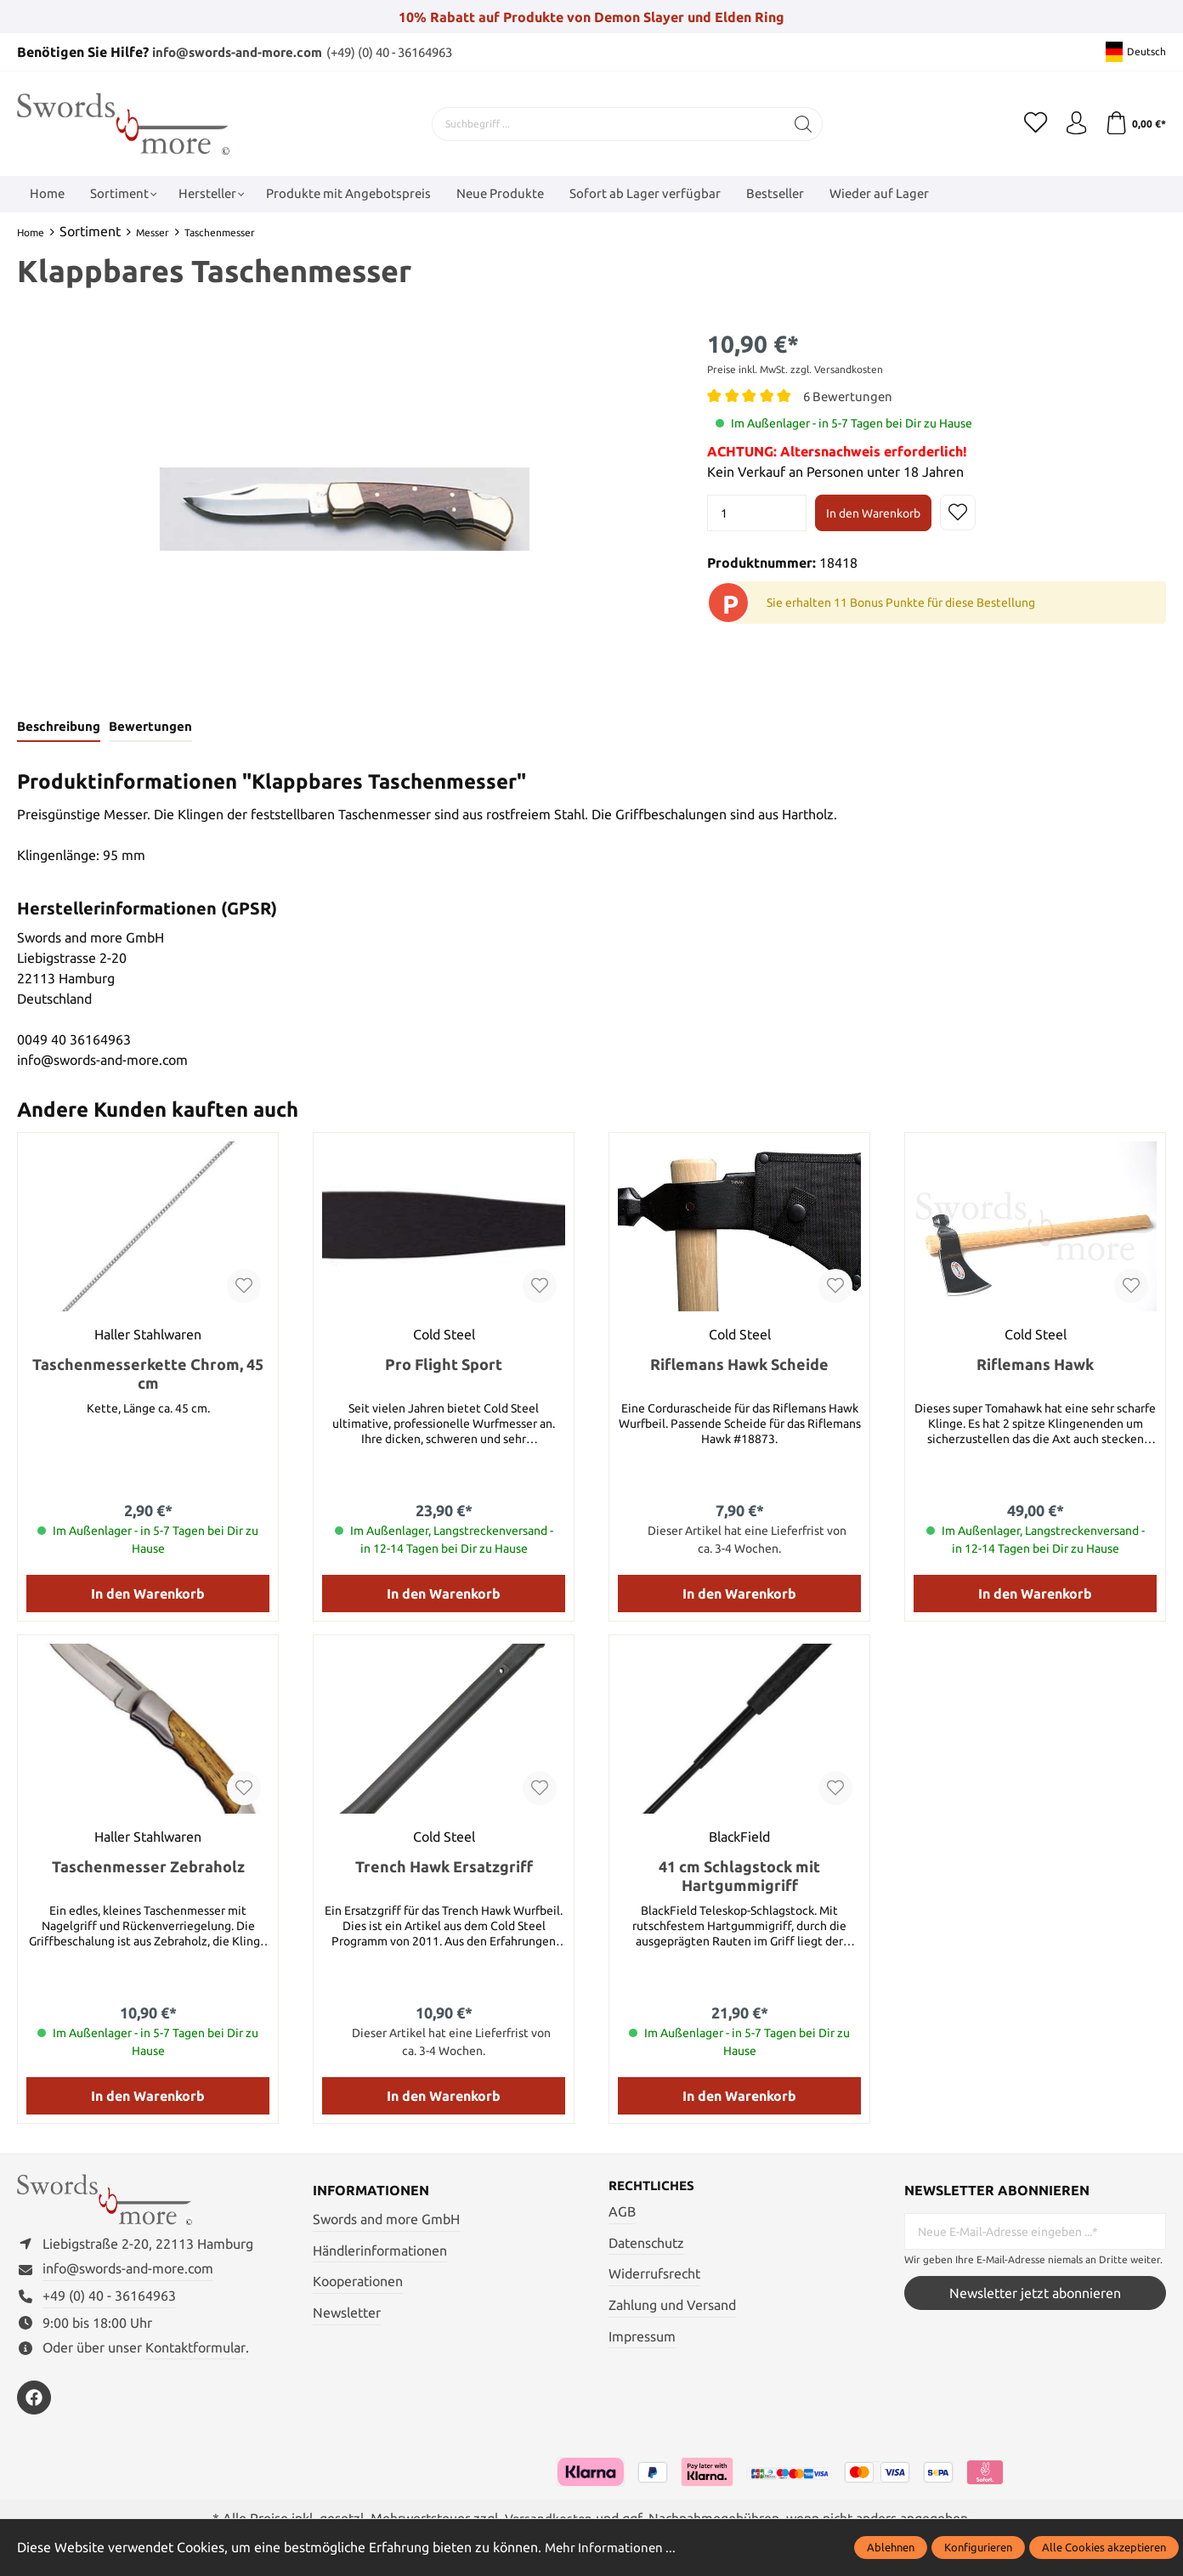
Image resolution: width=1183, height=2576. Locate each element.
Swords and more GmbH (386, 2220)
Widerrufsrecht (654, 2276)
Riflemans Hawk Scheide (739, 1365)
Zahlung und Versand (672, 2306)
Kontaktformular (195, 2354)
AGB (622, 2214)
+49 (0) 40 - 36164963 (109, 2302)
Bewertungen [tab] (149, 727)
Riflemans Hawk (1035, 1365)
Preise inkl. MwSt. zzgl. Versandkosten (795, 369)
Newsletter (347, 2313)
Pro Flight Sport (443, 1365)
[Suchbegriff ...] (605, 123)
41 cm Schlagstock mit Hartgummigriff (739, 1877)
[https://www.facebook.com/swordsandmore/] (34, 2404)
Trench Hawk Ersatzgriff (444, 1868)
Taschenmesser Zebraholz (148, 1868)
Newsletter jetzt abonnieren (1035, 2293)
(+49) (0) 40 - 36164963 (412, 51)
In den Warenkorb (873, 512)
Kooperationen (358, 2282)
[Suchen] (800, 123)
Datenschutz (646, 2244)
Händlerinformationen (380, 2251)
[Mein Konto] (1072, 123)
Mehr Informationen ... (613, 2547)
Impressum (642, 2338)
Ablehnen (890, 2547)
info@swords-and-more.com (244, 51)
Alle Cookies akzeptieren (1104, 2547)
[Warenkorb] (1134, 123)
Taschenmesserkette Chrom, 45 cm (147, 1375)
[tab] (58, 728)
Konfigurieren (978, 2547)
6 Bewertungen (850, 396)
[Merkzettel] (1030, 123)
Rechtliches (654, 2188)
